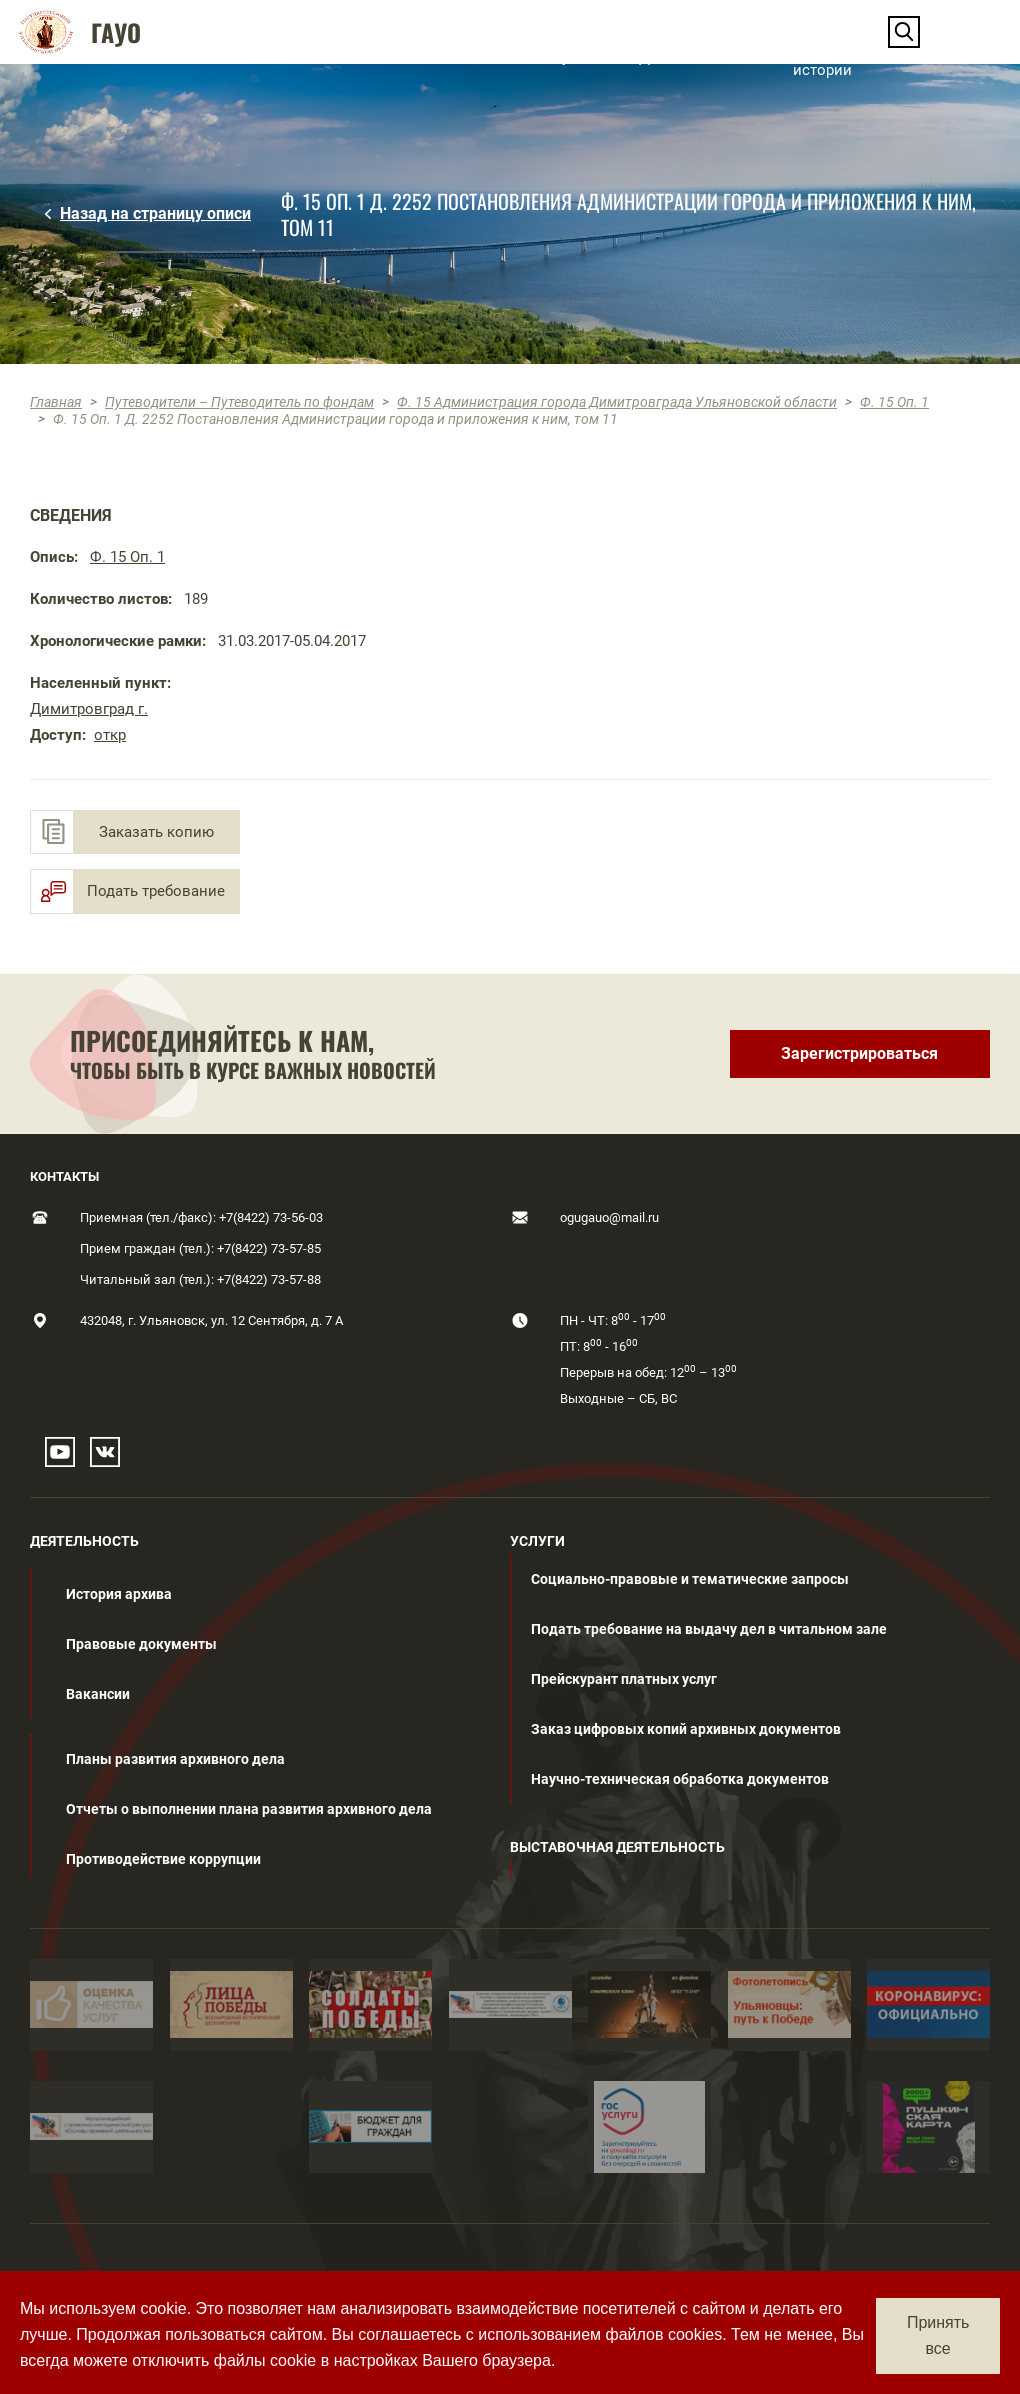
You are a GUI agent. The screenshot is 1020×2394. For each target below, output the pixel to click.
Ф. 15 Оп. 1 (894, 402)
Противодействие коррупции (163, 1859)
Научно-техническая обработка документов (680, 1779)
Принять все (938, 2335)
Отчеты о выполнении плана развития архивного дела (249, 1809)
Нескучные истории (832, 57)
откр (110, 735)
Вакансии (98, 1694)
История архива (119, 1594)
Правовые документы (141, 1644)
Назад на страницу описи (155, 213)
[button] (201, 57)
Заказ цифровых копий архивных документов (686, 1729)
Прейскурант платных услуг (624, 1679)
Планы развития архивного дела (175, 1759)
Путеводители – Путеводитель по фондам (239, 402)
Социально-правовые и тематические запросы (690, 1579)
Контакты (947, 57)
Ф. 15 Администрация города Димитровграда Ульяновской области (617, 402)
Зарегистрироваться (859, 1053)
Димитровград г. (89, 709)
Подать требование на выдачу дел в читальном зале (709, 1629)
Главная (56, 402)
